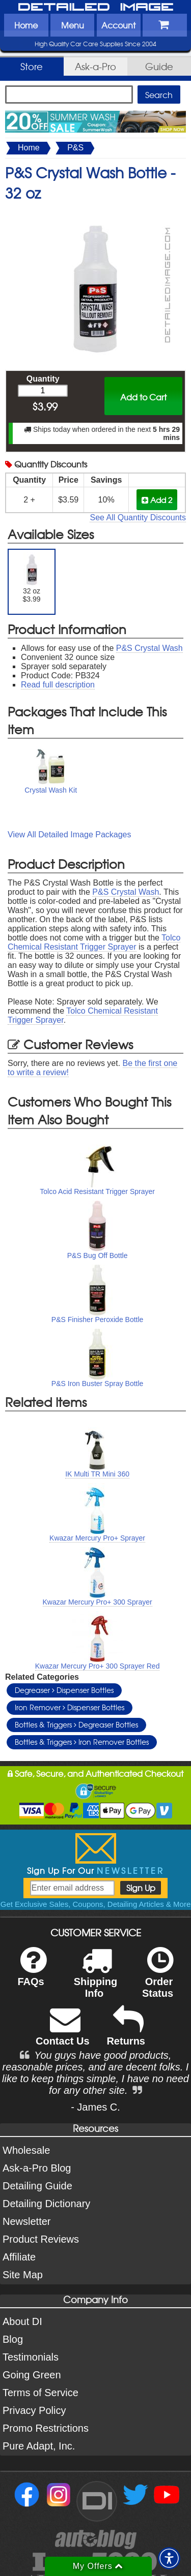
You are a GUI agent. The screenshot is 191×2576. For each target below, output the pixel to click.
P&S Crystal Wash (149, 648)
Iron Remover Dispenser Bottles (69, 1707)
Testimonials (31, 2357)
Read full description (58, 684)
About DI (22, 2321)
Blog (13, 2339)
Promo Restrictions (46, 2428)
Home (26, 25)
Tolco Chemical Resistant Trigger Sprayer (94, 942)
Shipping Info (96, 1979)
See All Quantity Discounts (138, 517)
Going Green (32, 2374)
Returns (125, 2033)
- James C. (95, 2107)
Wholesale (26, 2150)
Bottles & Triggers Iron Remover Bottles (82, 1742)
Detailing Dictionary (46, 2203)
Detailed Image (96, 7)
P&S (75, 147)
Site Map (23, 2274)
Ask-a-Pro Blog (37, 2168)
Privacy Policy (34, 2410)
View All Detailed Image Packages (69, 834)
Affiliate (19, 2257)
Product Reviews (41, 2239)
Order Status (157, 1979)
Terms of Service (40, 2392)
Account (118, 25)
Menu (72, 25)
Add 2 (157, 499)
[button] (169, 2558)
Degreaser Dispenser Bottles (64, 1690)
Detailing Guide (37, 2185)
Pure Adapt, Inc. (39, 2446)
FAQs (31, 1973)
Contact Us (63, 2033)
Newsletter (26, 2221)
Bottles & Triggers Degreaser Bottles (76, 1724)
